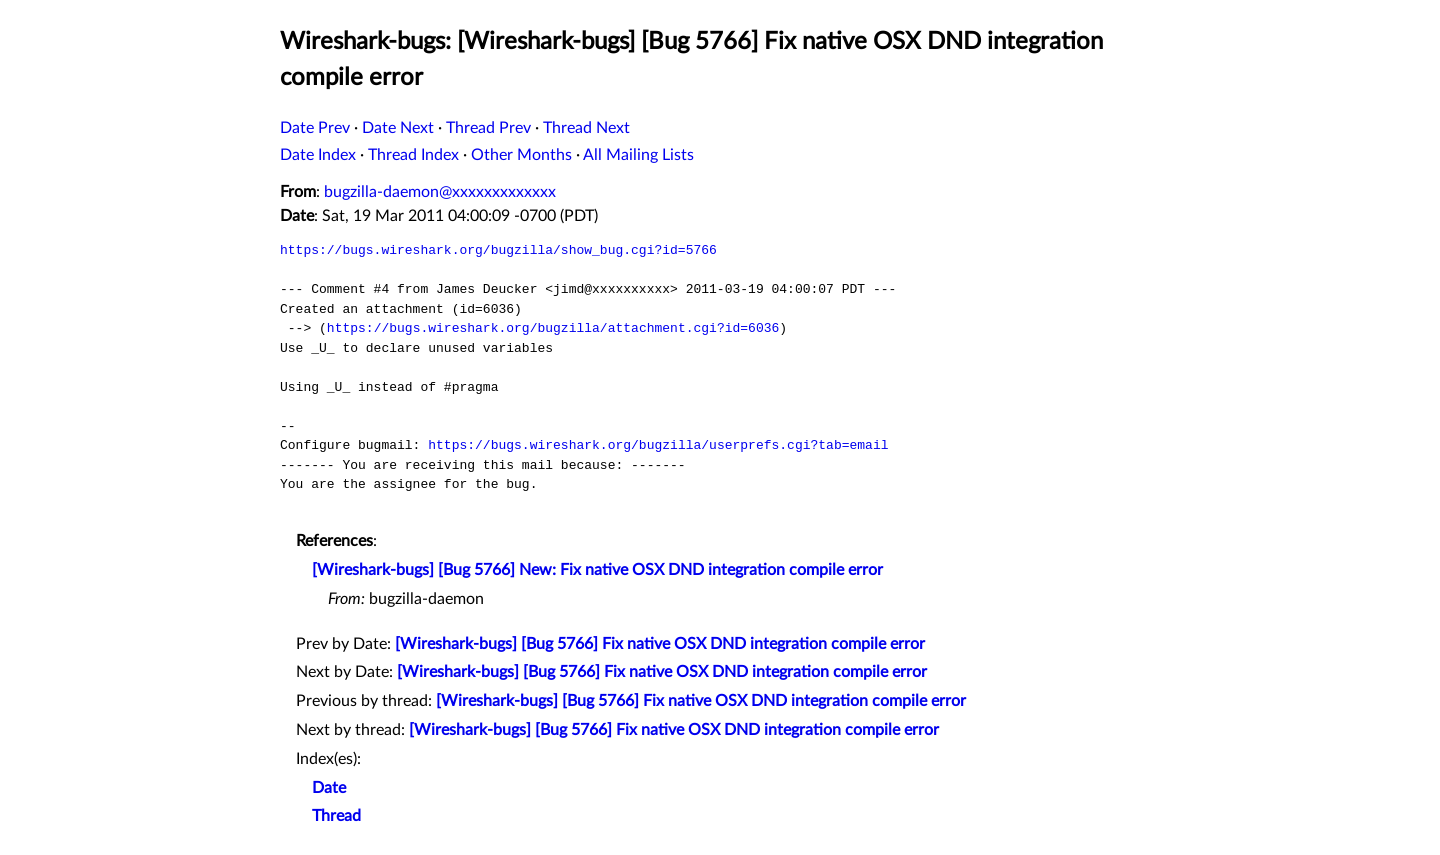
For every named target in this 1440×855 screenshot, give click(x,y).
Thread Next (586, 128)
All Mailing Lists (638, 155)
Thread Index (413, 155)
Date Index (318, 155)
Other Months (521, 155)
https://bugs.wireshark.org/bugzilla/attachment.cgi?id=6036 (553, 328)
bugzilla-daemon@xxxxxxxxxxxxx (440, 192)
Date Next (398, 128)
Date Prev (315, 128)
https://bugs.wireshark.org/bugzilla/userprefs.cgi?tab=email (658, 445)
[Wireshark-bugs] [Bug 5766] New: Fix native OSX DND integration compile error (597, 570)
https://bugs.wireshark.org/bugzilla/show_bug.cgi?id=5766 (498, 250)
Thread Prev (488, 128)
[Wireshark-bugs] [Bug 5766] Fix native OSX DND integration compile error (660, 644)
